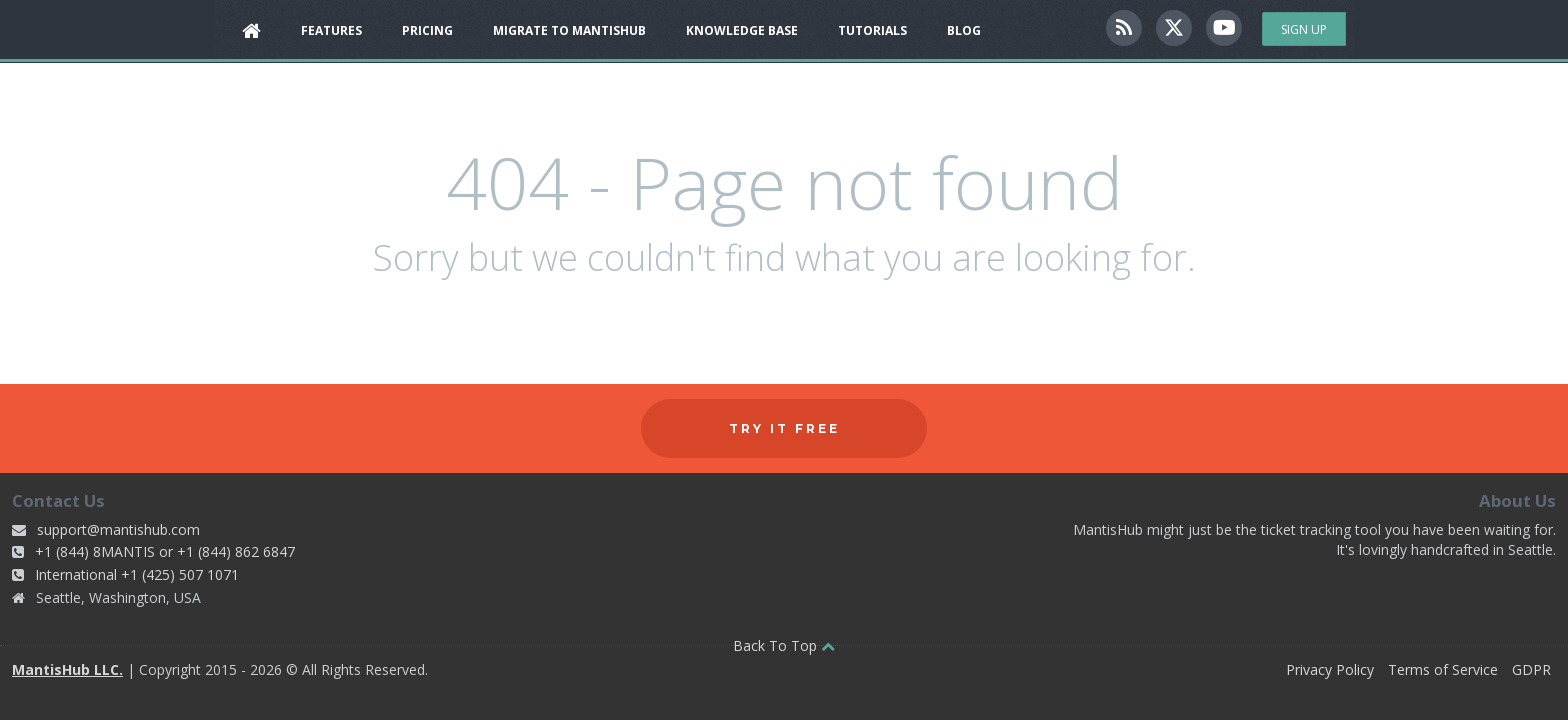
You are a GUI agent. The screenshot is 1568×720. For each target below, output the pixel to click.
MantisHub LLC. (67, 669)
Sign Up (1304, 29)
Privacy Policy (1330, 669)
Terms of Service (1443, 669)
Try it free (784, 428)
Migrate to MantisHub (569, 30)
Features (331, 30)
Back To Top (784, 645)
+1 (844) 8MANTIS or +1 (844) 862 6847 (165, 551)
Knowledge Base (742, 30)
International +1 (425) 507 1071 (137, 574)
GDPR (1531, 669)
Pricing (427, 30)
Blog (964, 30)
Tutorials (872, 30)
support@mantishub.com (118, 529)
